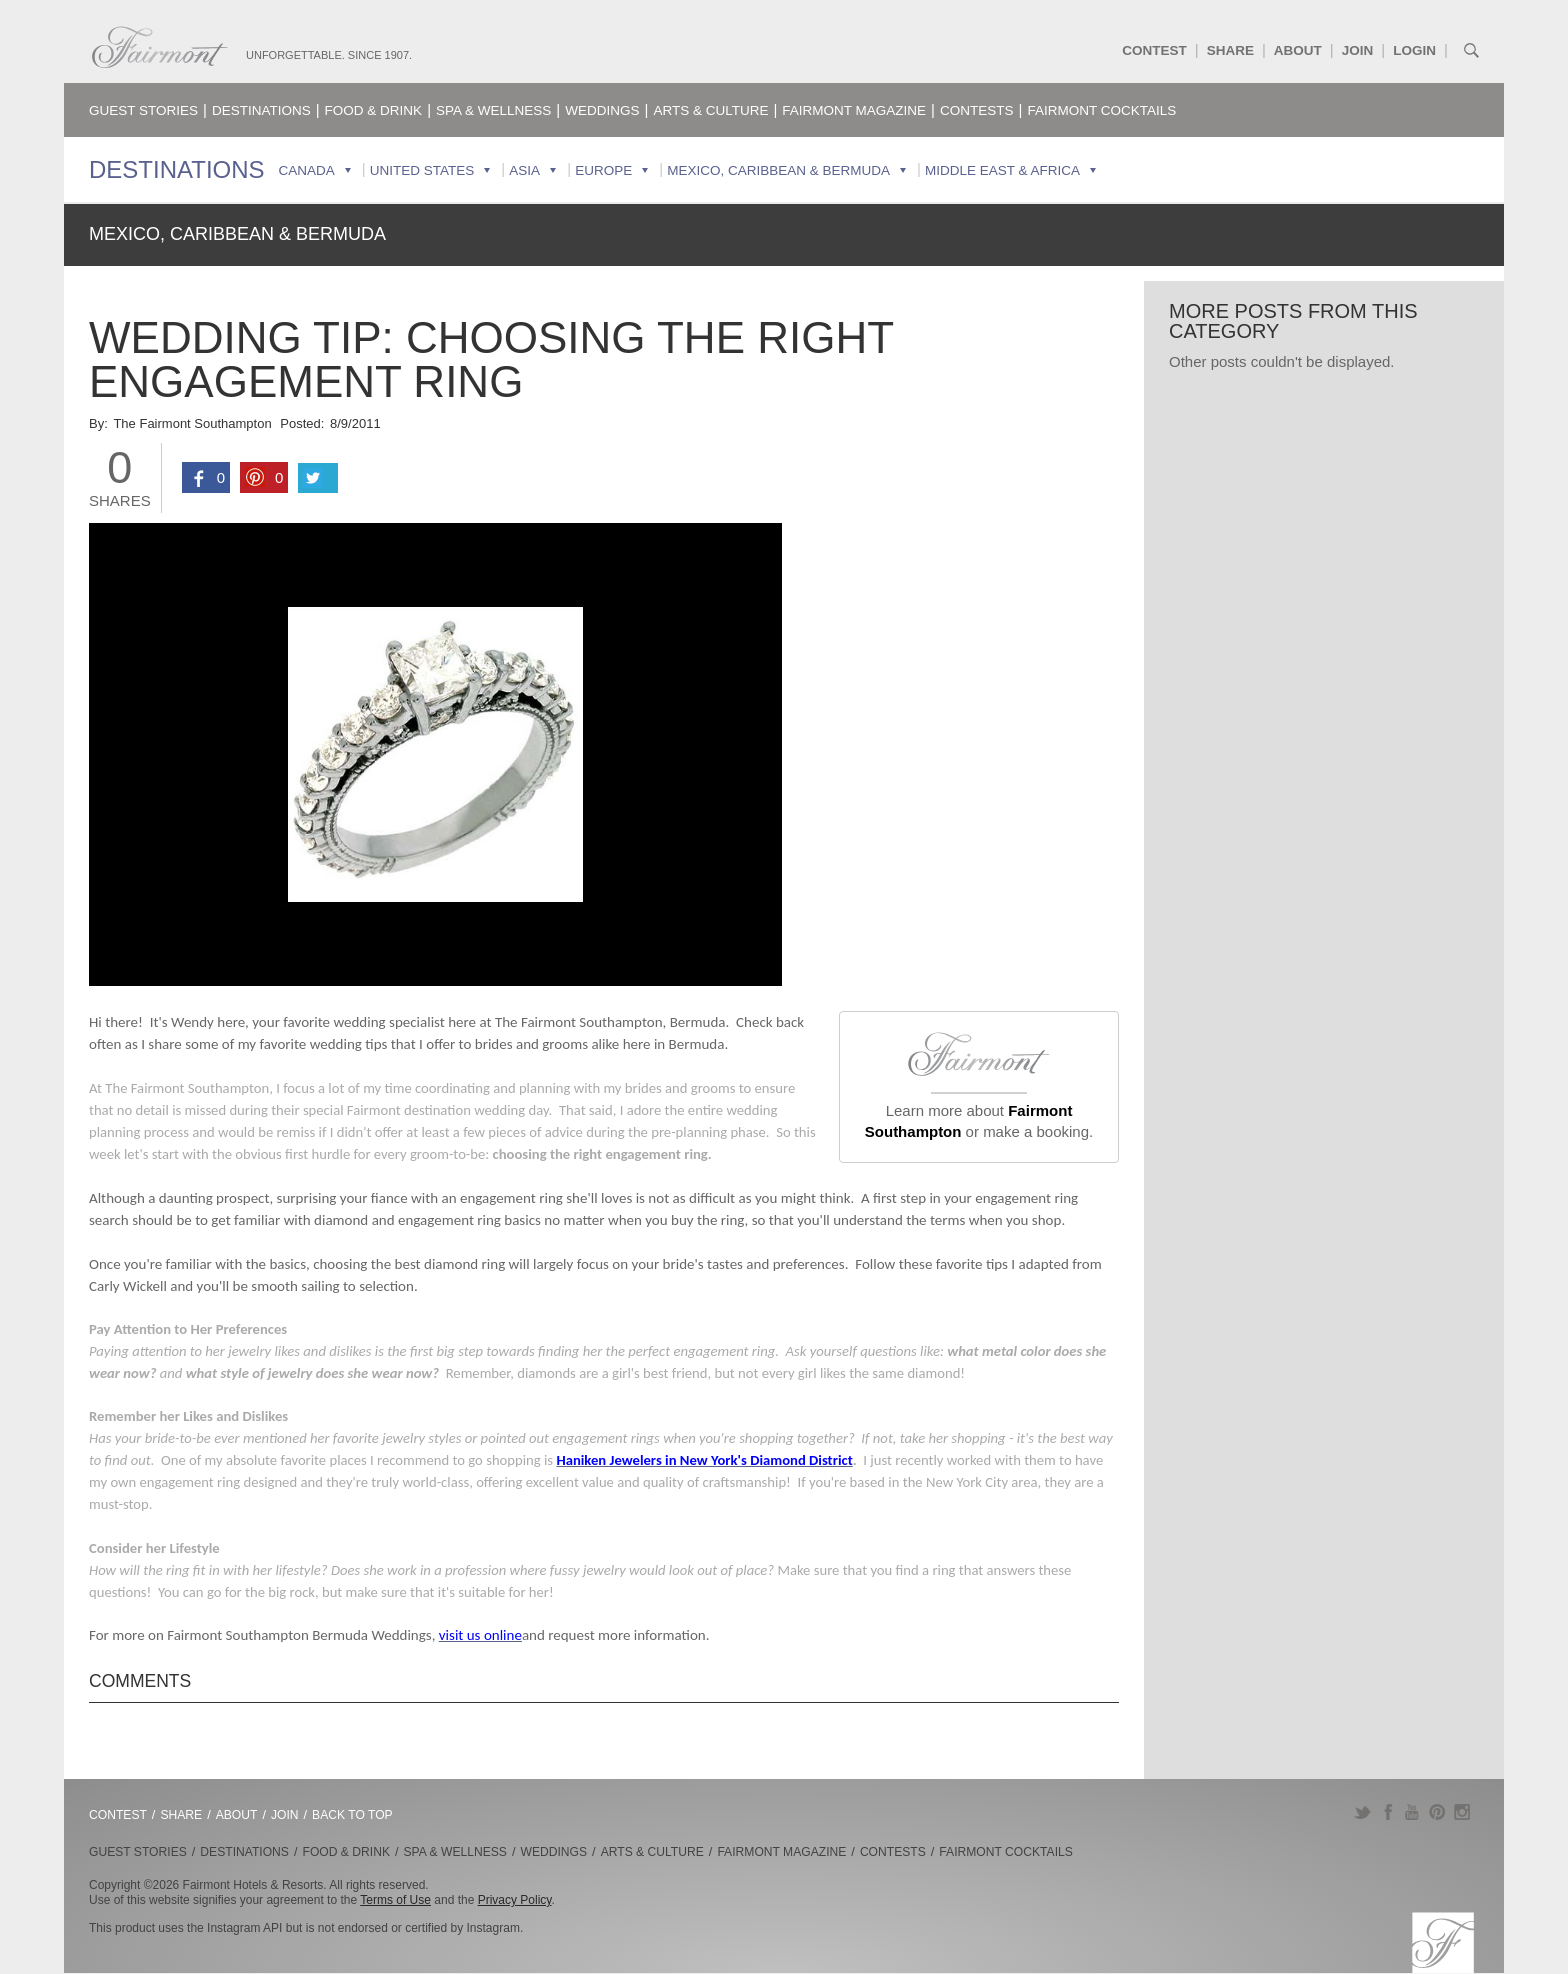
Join (1358, 50)
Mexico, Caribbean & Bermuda (778, 170)
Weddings (602, 110)
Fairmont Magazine (854, 110)
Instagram (1462, 1812)
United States (422, 170)
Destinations (261, 110)
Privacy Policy (515, 1900)
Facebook (1387, 1812)
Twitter (1362, 1812)
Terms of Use (395, 1900)
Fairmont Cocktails (1101, 110)
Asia (524, 170)
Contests (977, 110)
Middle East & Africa (1002, 170)
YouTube (1412, 1812)
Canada (307, 170)
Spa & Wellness (493, 110)
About (1298, 50)
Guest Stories (143, 110)
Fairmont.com (160, 47)
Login (1414, 50)
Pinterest (1437, 1812)
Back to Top (352, 1815)
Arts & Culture (710, 110)
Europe (603, 170)
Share (1230, 50)
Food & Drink (374, 110)
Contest (1154, 50)
